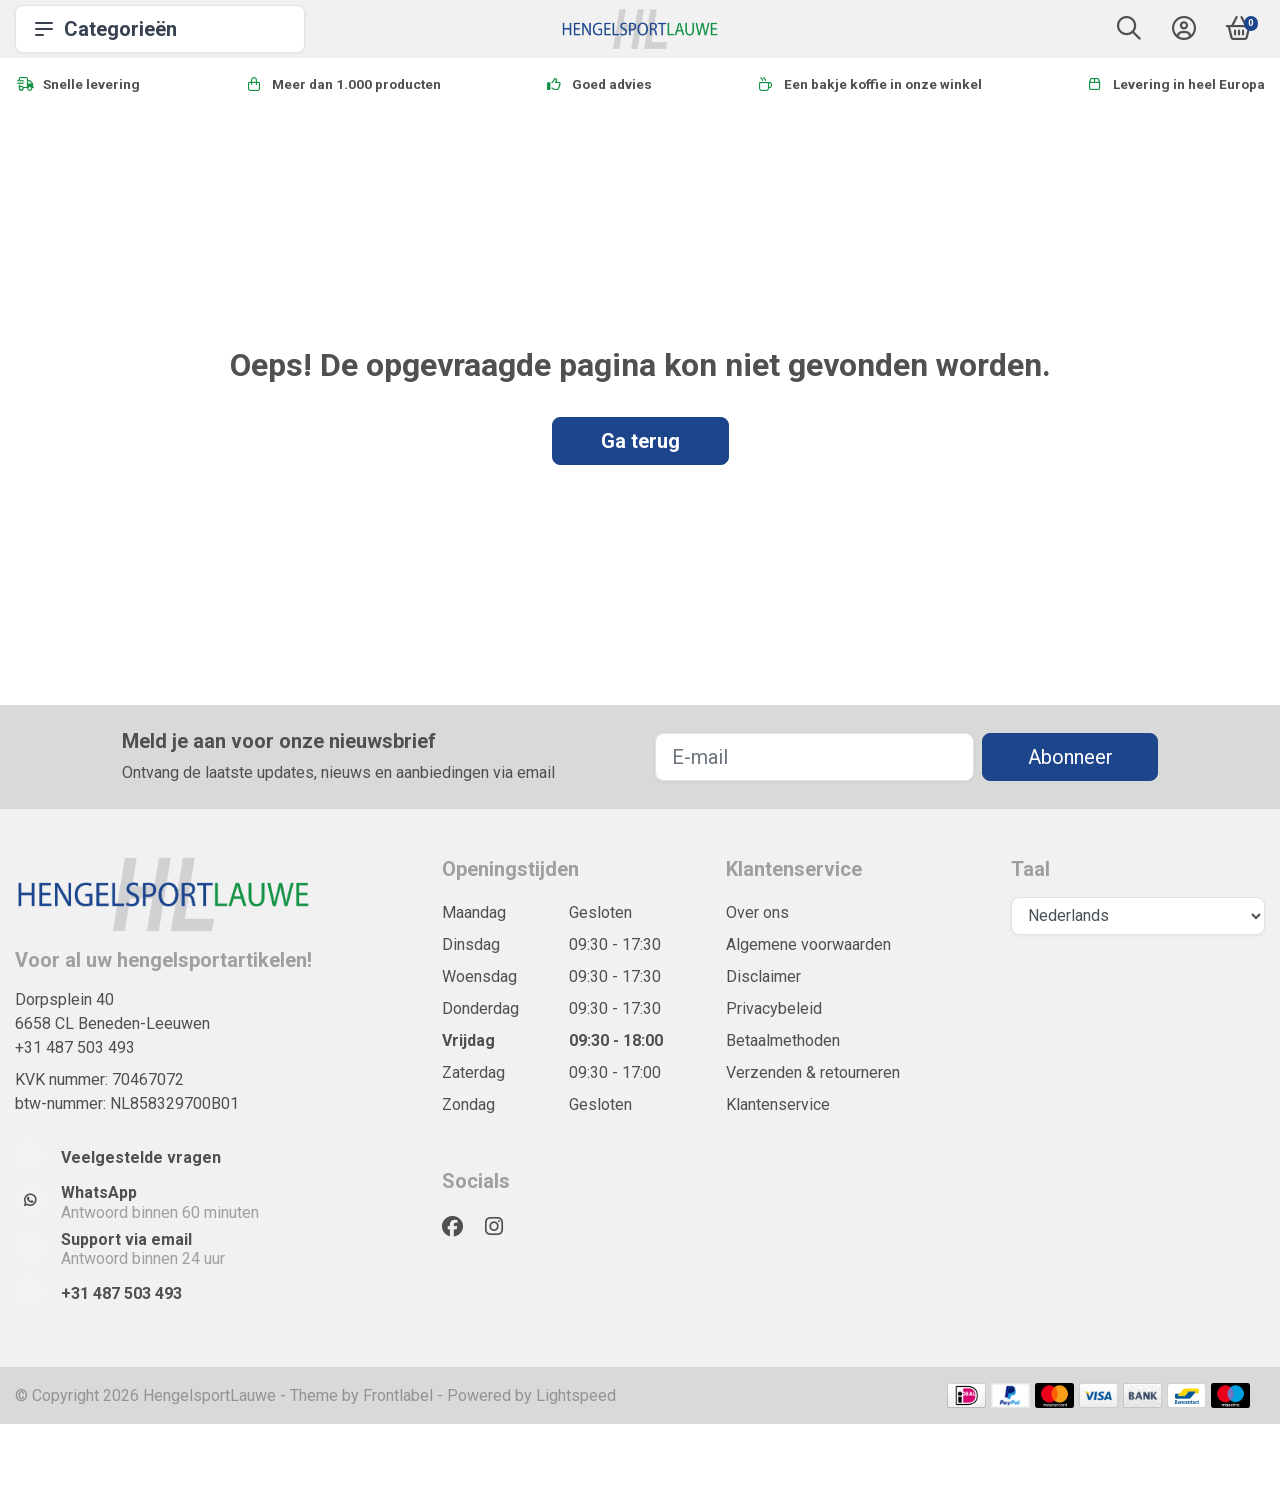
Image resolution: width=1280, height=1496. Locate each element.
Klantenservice (778, 1104)
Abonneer (1070, 757)
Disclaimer (763, 976)
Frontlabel (398, 1395)
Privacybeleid (774, 1008)
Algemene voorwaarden (808, 944)
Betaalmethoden (783, 1040)
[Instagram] (502, 1227)
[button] (1129, 32)
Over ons (757, 912)
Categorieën (160, 29)
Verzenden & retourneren (813, 1072)
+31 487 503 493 (75, 1047)
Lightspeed (576, 1395)
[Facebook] (460, 1227)
